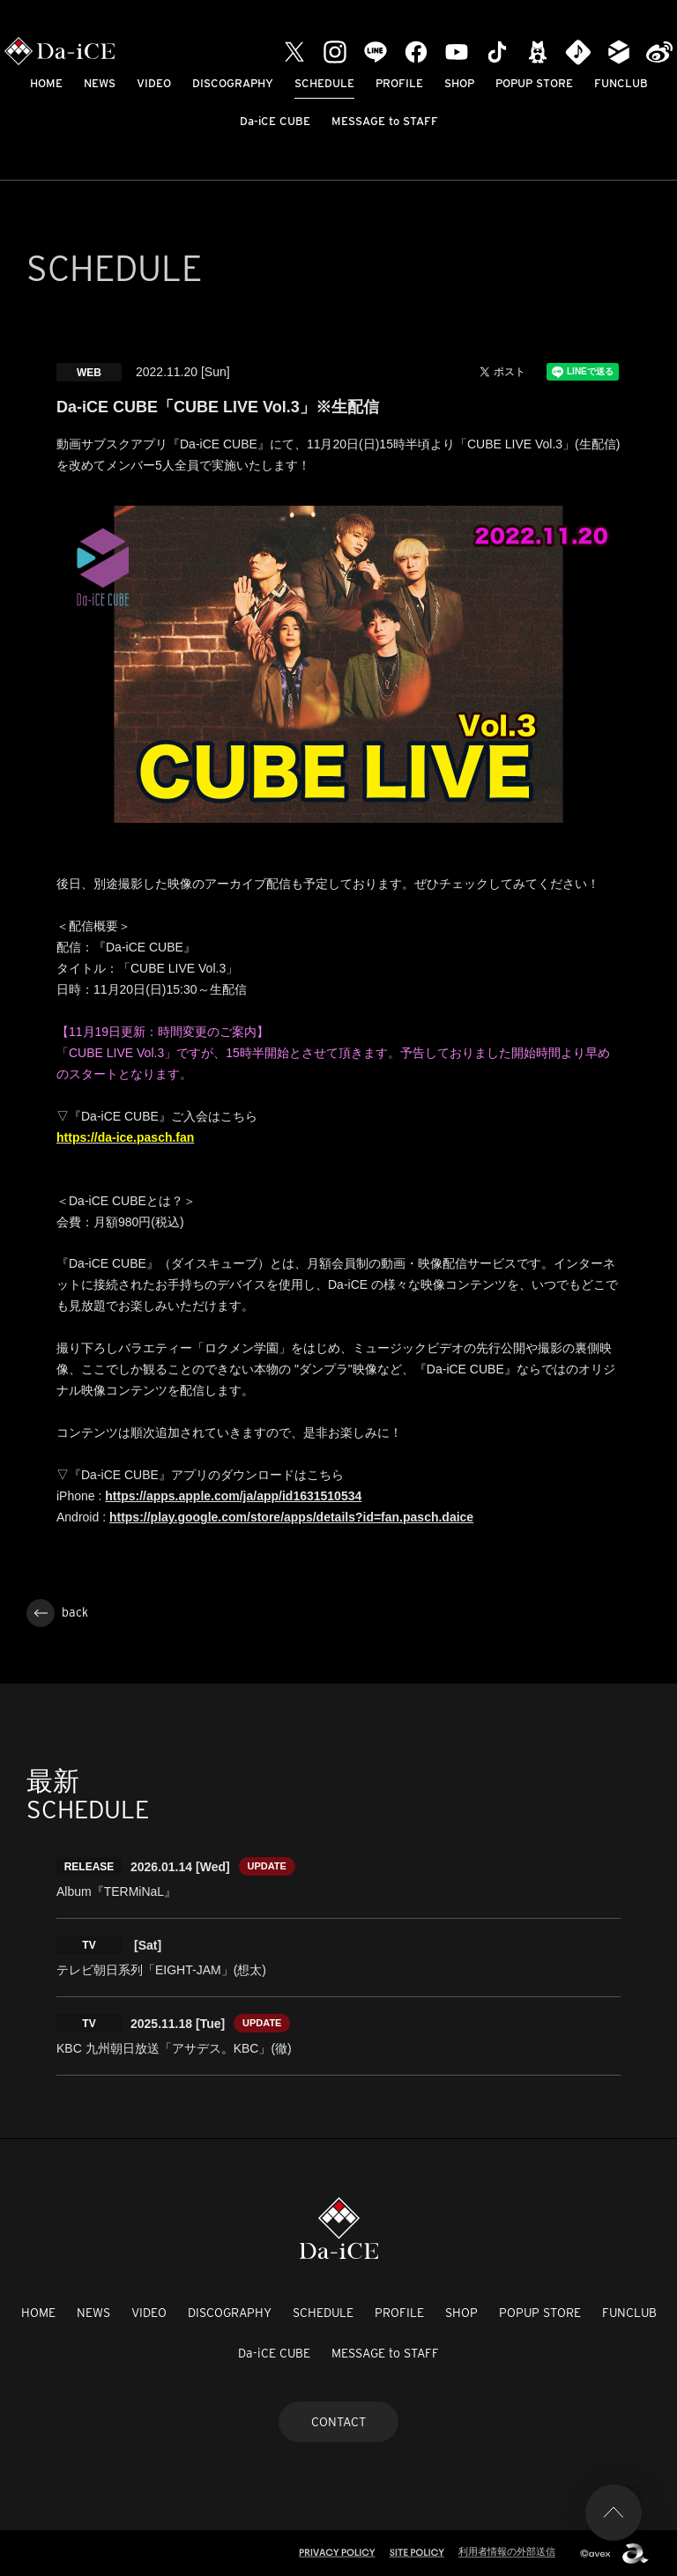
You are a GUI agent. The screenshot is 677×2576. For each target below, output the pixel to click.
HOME (46, 83)
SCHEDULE (324, 83)
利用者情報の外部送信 (506, 2551)
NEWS (99, 83)
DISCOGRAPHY (232, 83)
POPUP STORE (534, 83)
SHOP (459, 83)
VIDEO (154, 83)
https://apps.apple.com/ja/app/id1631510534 (233, 1496)
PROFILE (399, 83)
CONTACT (338, 2422)
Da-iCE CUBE (275, 121)
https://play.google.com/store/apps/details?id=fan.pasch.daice (291, 1517)
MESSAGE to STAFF (384, 121)
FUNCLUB (621, 83)
